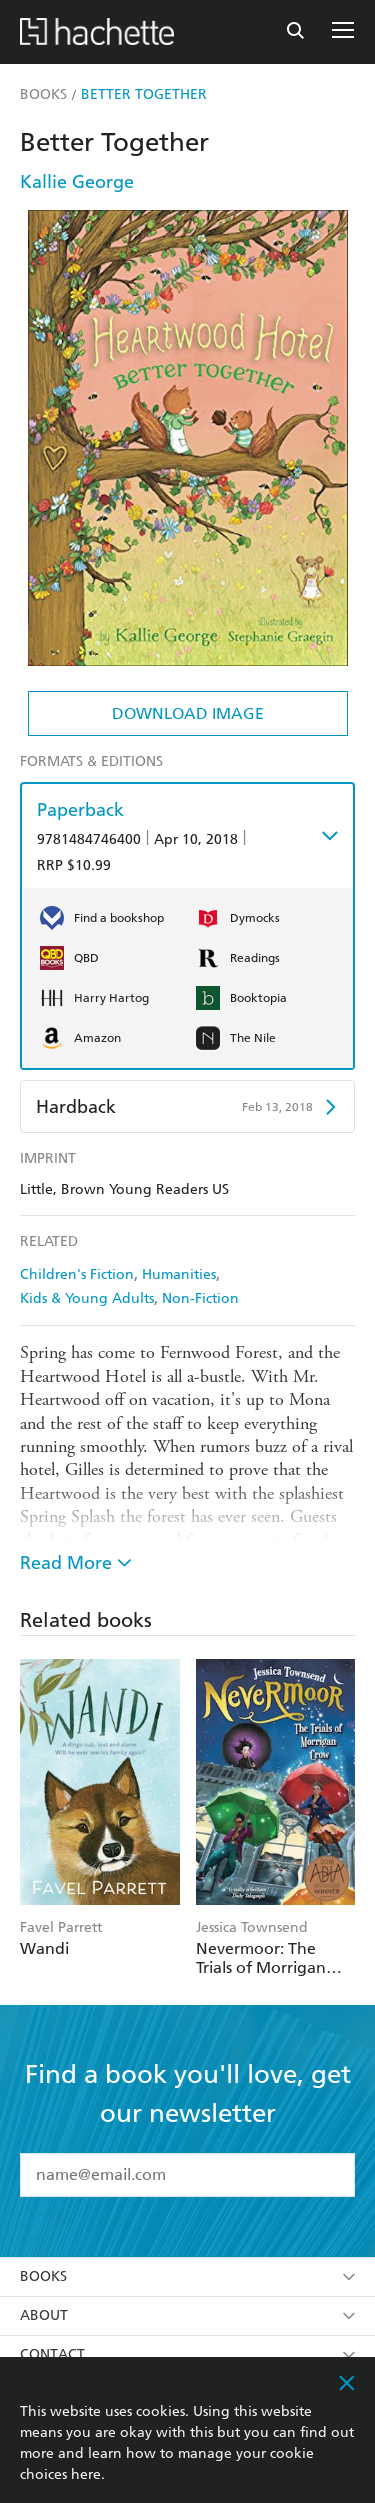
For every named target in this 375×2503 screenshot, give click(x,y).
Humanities (179, 1274)
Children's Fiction (77, 1274)
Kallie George (77, 181)
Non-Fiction (200, 1298)
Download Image (188, 713)
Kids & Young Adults (87, 1298)
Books (187, 2276)
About (187, 2315)
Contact (187, 2354)
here (86, 2474)
